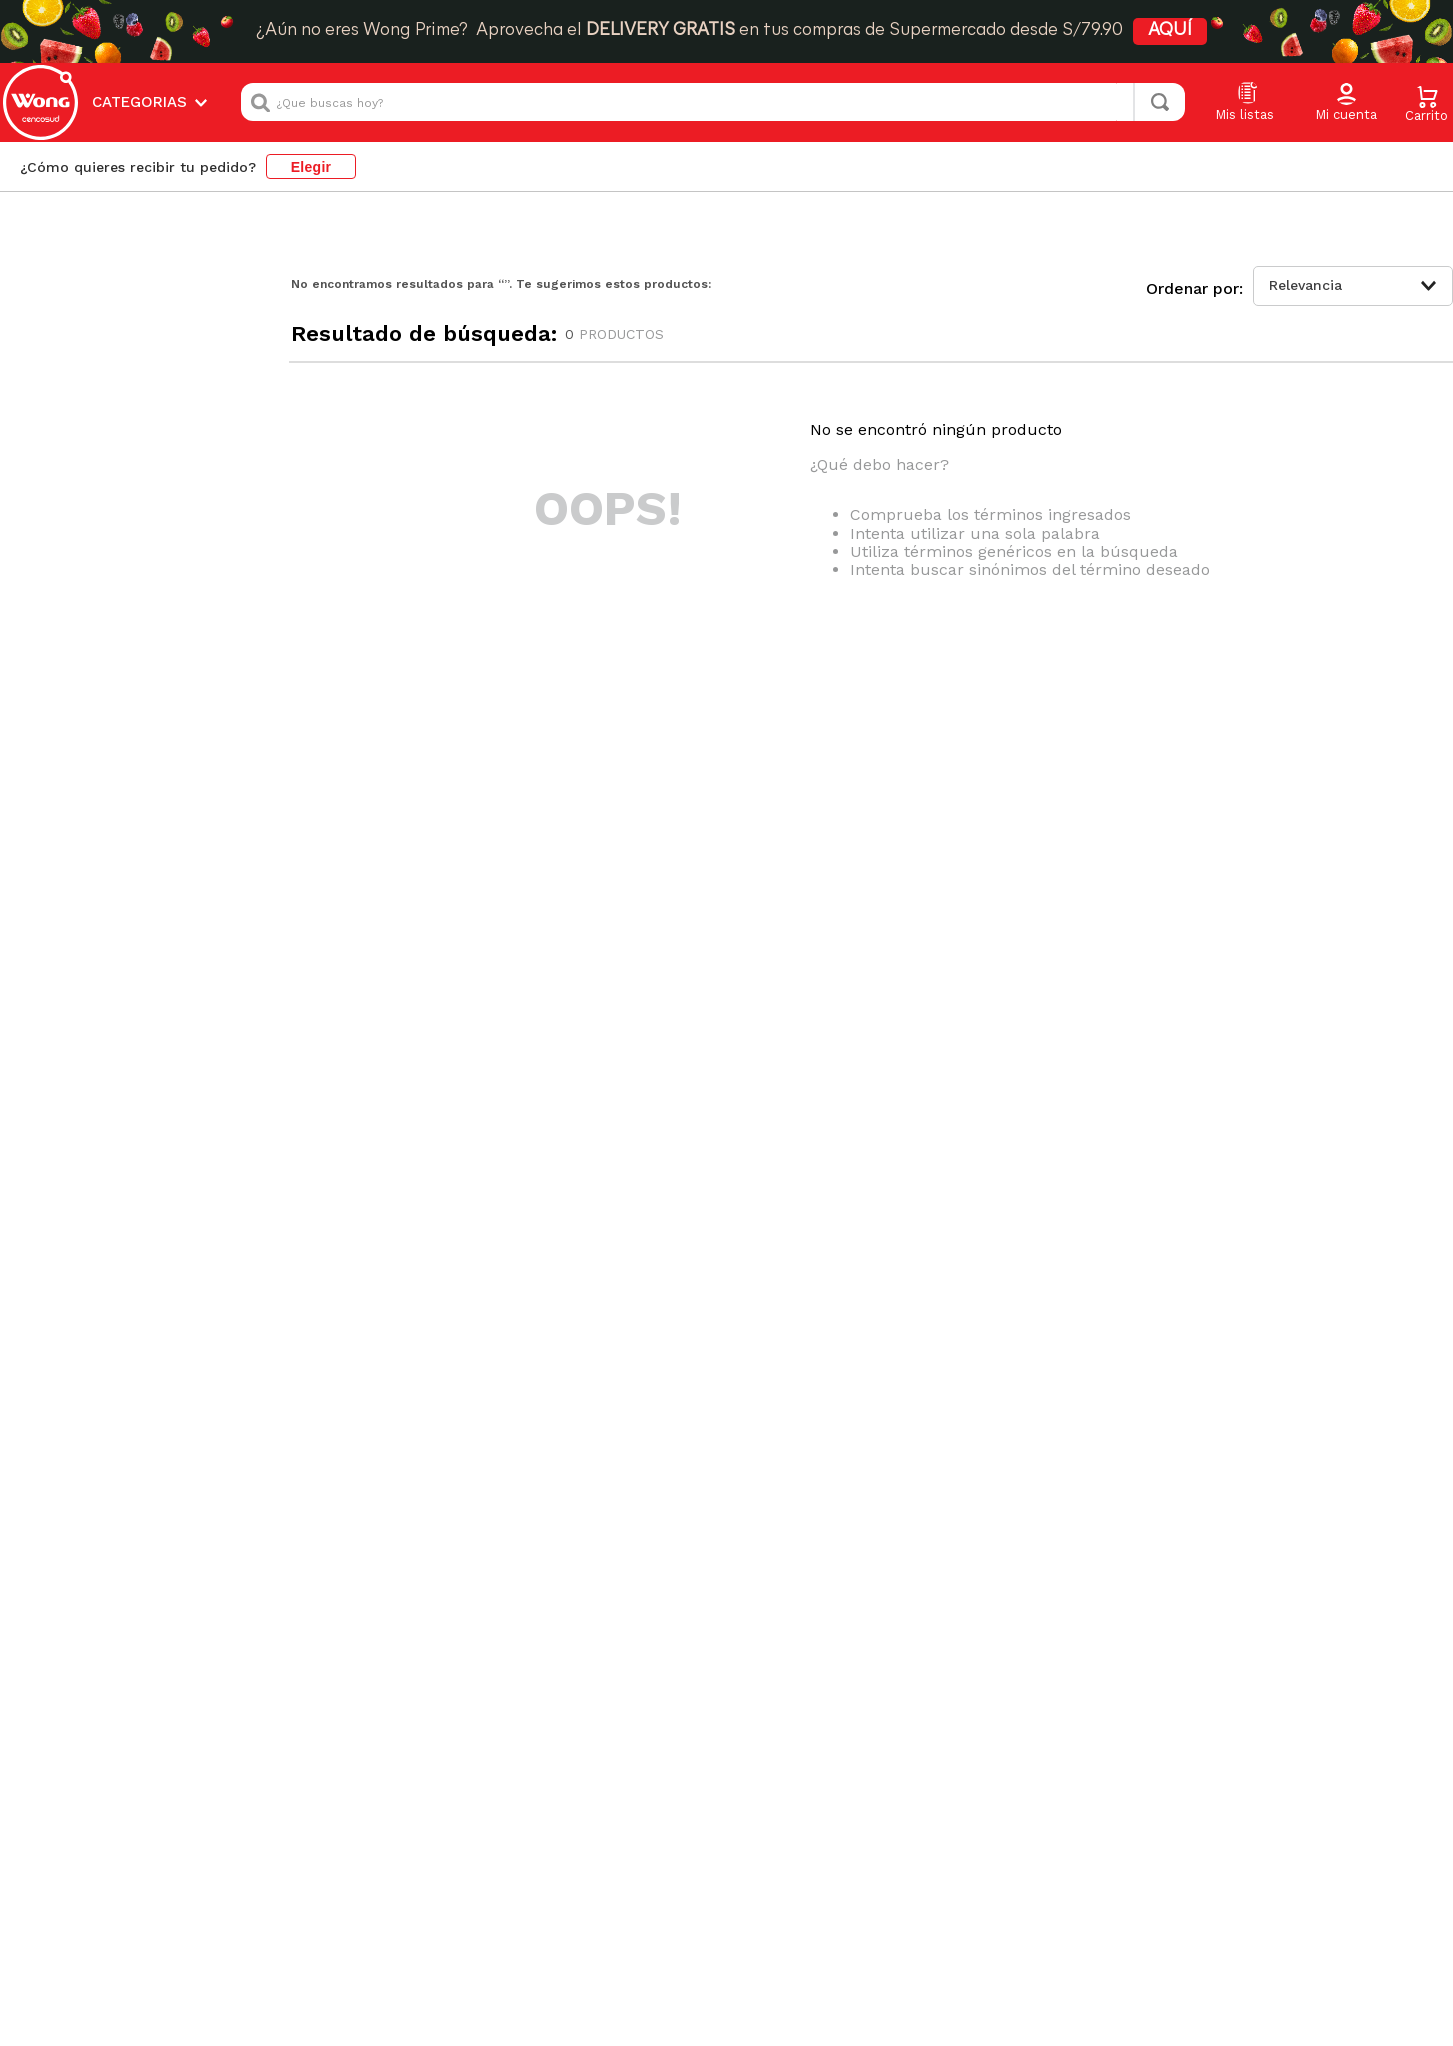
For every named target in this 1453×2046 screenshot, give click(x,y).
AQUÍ (1170, 30)
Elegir (311, 167)
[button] (1346, 103)
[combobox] (713, 102)
